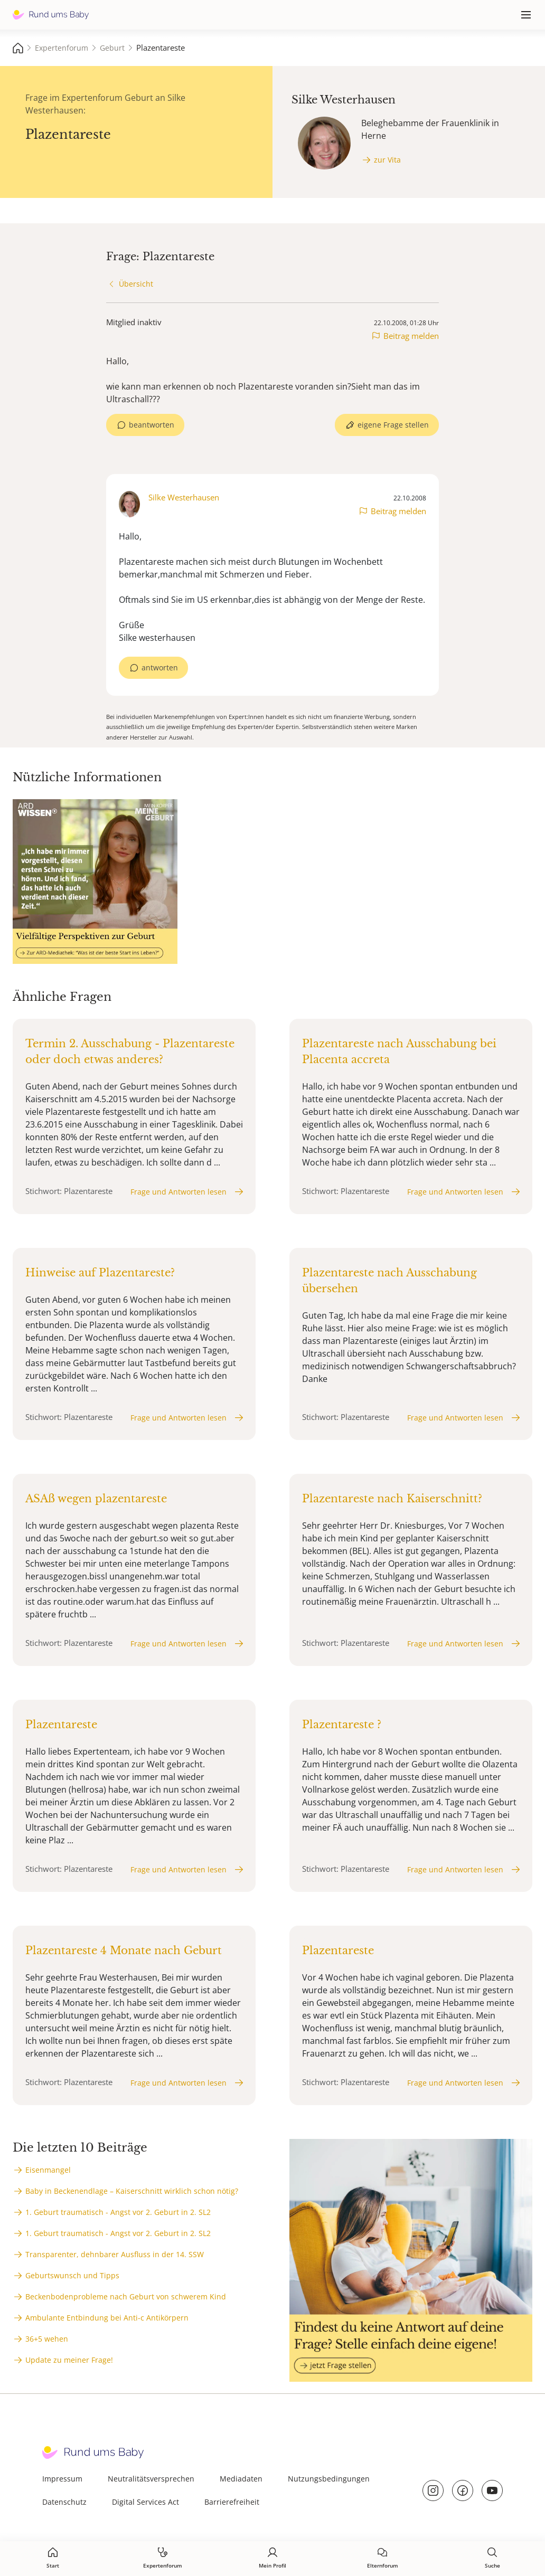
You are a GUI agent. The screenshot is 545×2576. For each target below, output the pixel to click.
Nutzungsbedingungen (329, 2479)
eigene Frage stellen (393, 425)
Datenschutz (64, 2502)
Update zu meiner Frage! (69, 2360)
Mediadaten (241, 2479)
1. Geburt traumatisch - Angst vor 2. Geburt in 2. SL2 (118, 2212)
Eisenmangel (48, 2170)
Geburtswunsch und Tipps (72, 2275)
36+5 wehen (46, 2339)
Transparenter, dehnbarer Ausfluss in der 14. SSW (114, 2254)
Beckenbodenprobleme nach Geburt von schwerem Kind (125, 2296)
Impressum (62, 2479)
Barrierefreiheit (231, 2502)
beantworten (151, 425)
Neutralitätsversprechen (151, 2479)
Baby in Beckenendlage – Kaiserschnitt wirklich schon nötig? (131, 2191)
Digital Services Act (145, 2502)
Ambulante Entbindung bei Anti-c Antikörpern (107, 2318)
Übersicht (136, 284)
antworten (160, 667)
